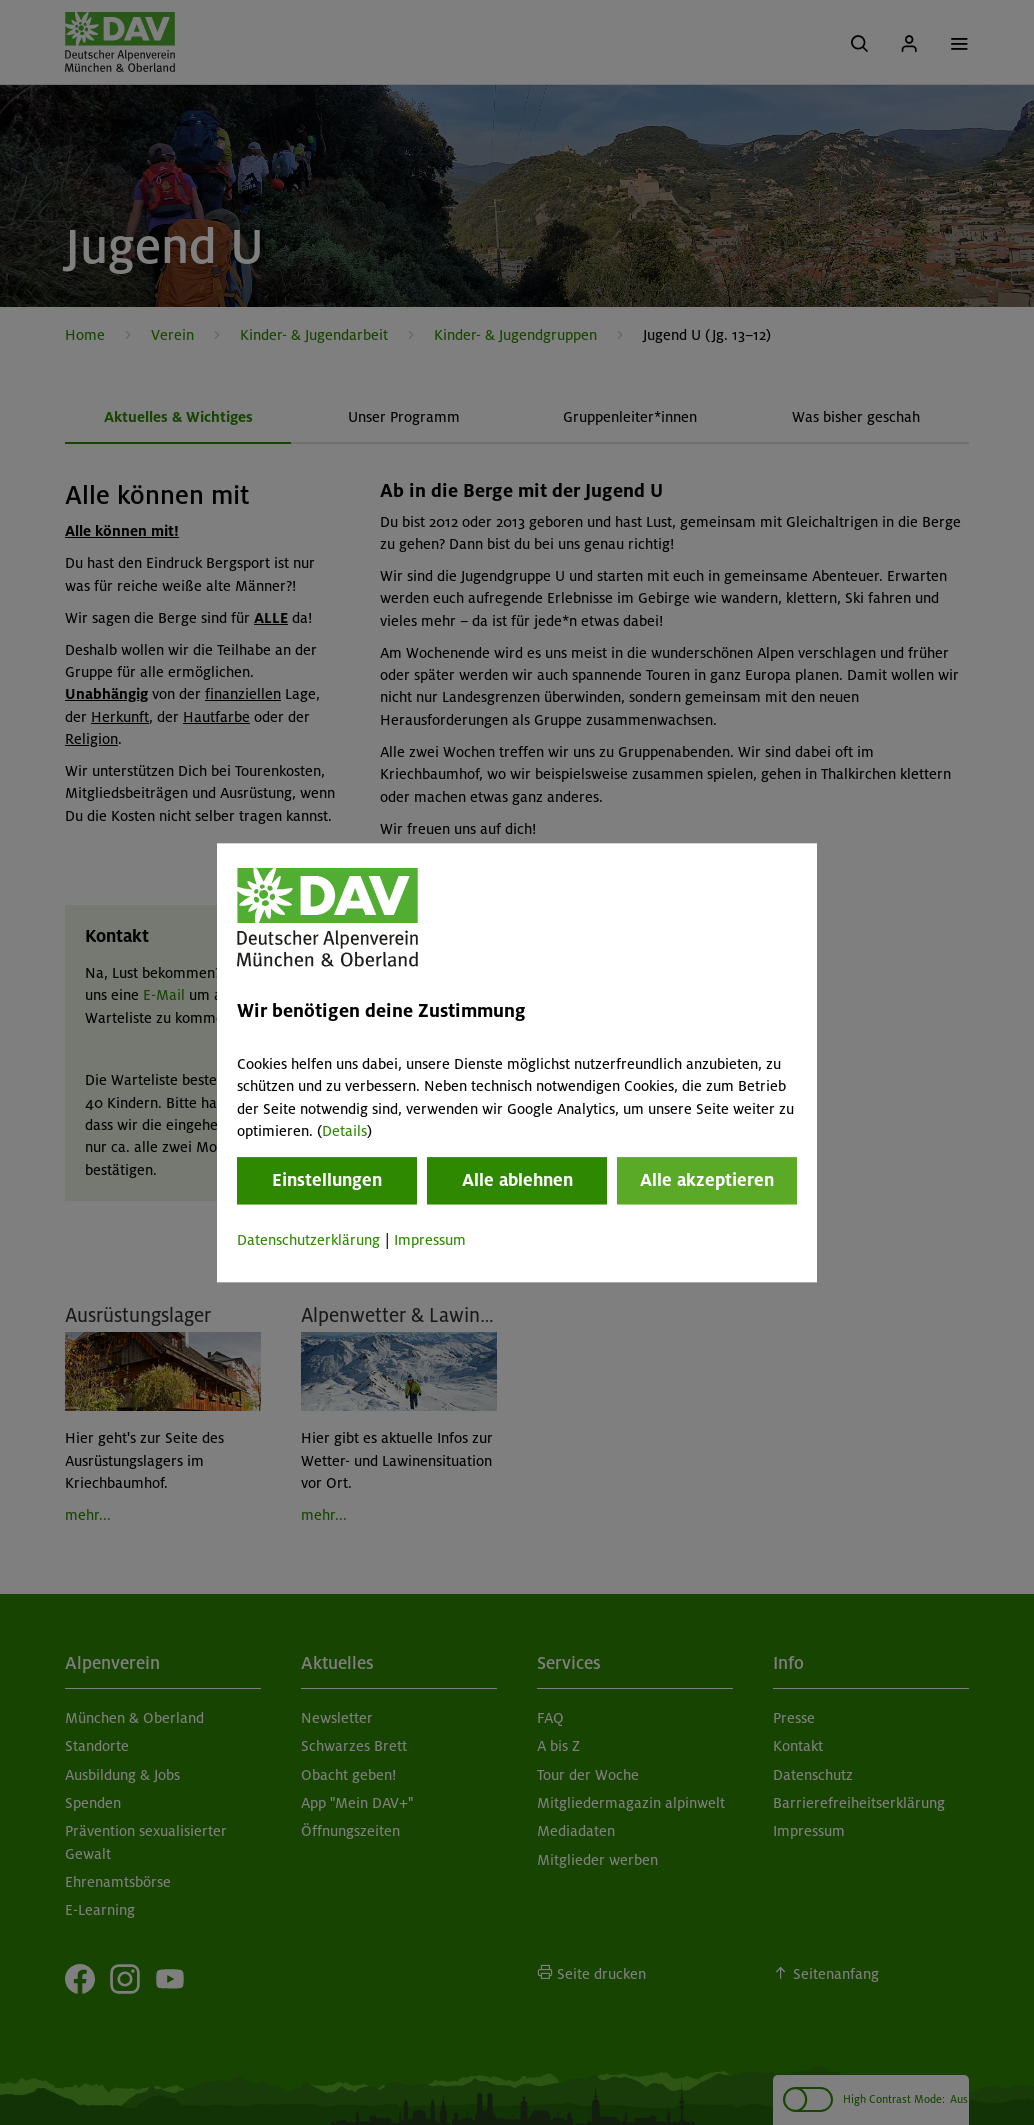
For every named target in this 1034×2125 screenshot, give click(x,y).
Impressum (430, 1241)
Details (344, 1131)
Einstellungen (327, 1181)
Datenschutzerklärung (308, 1241)
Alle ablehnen (517, 1181)
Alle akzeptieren (707, 1181)
